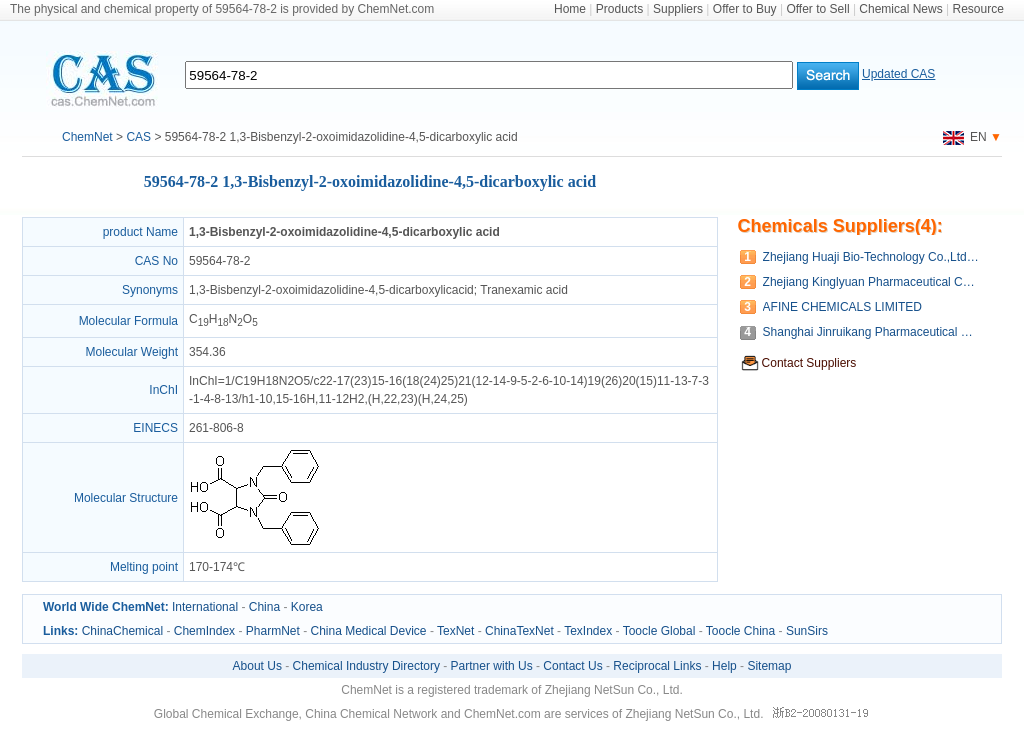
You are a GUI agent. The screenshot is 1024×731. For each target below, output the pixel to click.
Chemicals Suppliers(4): (840, 226)
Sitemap (769, 666)
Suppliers (678, 9)
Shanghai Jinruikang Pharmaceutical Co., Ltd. (872, 332)
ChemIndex (204, 631)
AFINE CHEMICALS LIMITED (842, 307)
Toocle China (740, 631)
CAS (138, 137)
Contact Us (572, 666)
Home (570, 9)
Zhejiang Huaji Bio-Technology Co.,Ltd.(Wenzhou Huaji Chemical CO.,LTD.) (872, 257)
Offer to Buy (745, 9)
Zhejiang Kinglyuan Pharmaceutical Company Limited (872, 282)
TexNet (455, 631)
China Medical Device (368, 631)
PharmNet (273, 631)
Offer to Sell (817, 9)
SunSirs (807, 631)
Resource (978, 9)
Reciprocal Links (657, 666)
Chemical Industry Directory (366, 666)
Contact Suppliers (809, 363)
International (205, 607)
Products (619, 9)
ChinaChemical (122, 631)
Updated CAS (898, 74)
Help (724, 666)
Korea (307, 607)
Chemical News (900, 9)
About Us (257, 666)
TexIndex (588, 631)
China (264, 607)
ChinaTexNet (519, 631)
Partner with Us (492, 666)
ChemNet (87, 137)
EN (965, 137)
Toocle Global (659, 631)
